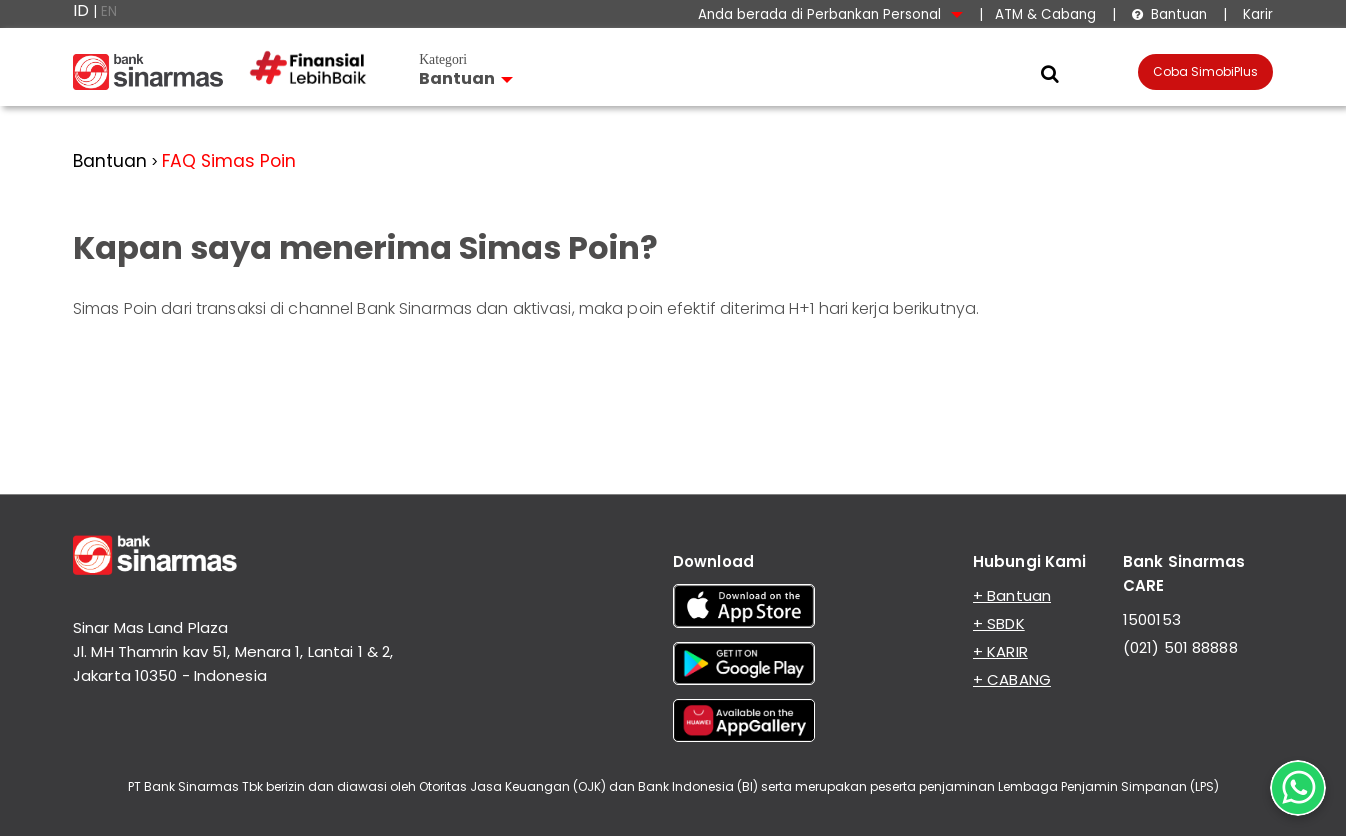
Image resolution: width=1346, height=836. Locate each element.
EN (109, 11)
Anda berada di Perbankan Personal (830, 14)
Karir (1256, 14)
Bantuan (1169, 14)
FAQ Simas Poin (229, 161)
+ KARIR (1000, 651)
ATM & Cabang (1045, 14)
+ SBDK (999, 623)
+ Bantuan (1012, 595)
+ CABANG (1012, 679)
